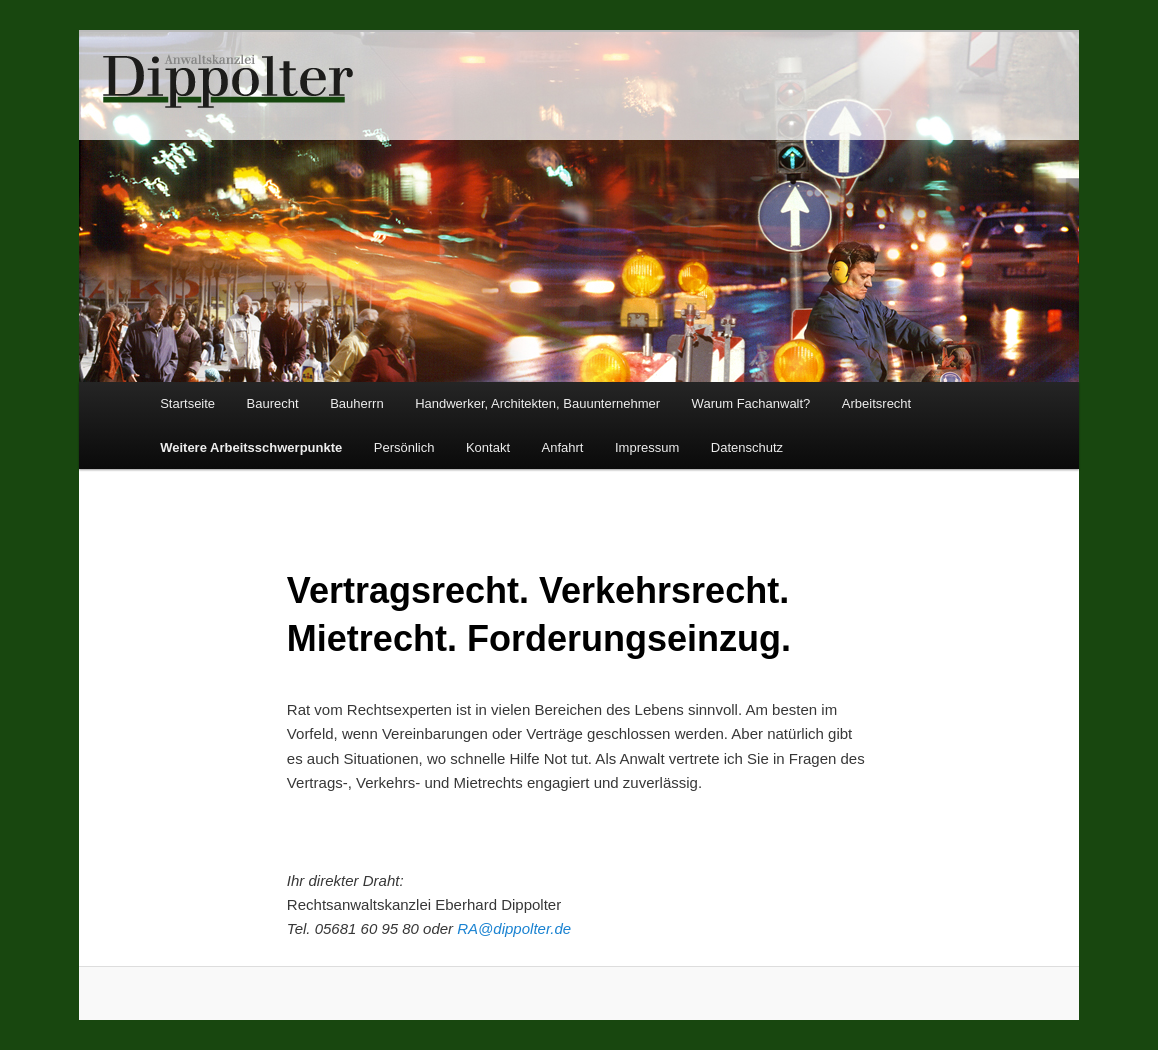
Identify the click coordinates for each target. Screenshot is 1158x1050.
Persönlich (404, 447)
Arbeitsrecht (876, 403)
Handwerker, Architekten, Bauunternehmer (537, 403)
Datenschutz (747, 447)
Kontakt (488, 447)
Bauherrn (356, 403)
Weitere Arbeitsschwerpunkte (251, 447)
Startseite (187, 403)
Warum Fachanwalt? (751, 403)
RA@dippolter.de (514, 928)
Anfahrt (563, 447)
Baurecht (273, 403)
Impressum (647, 447)
